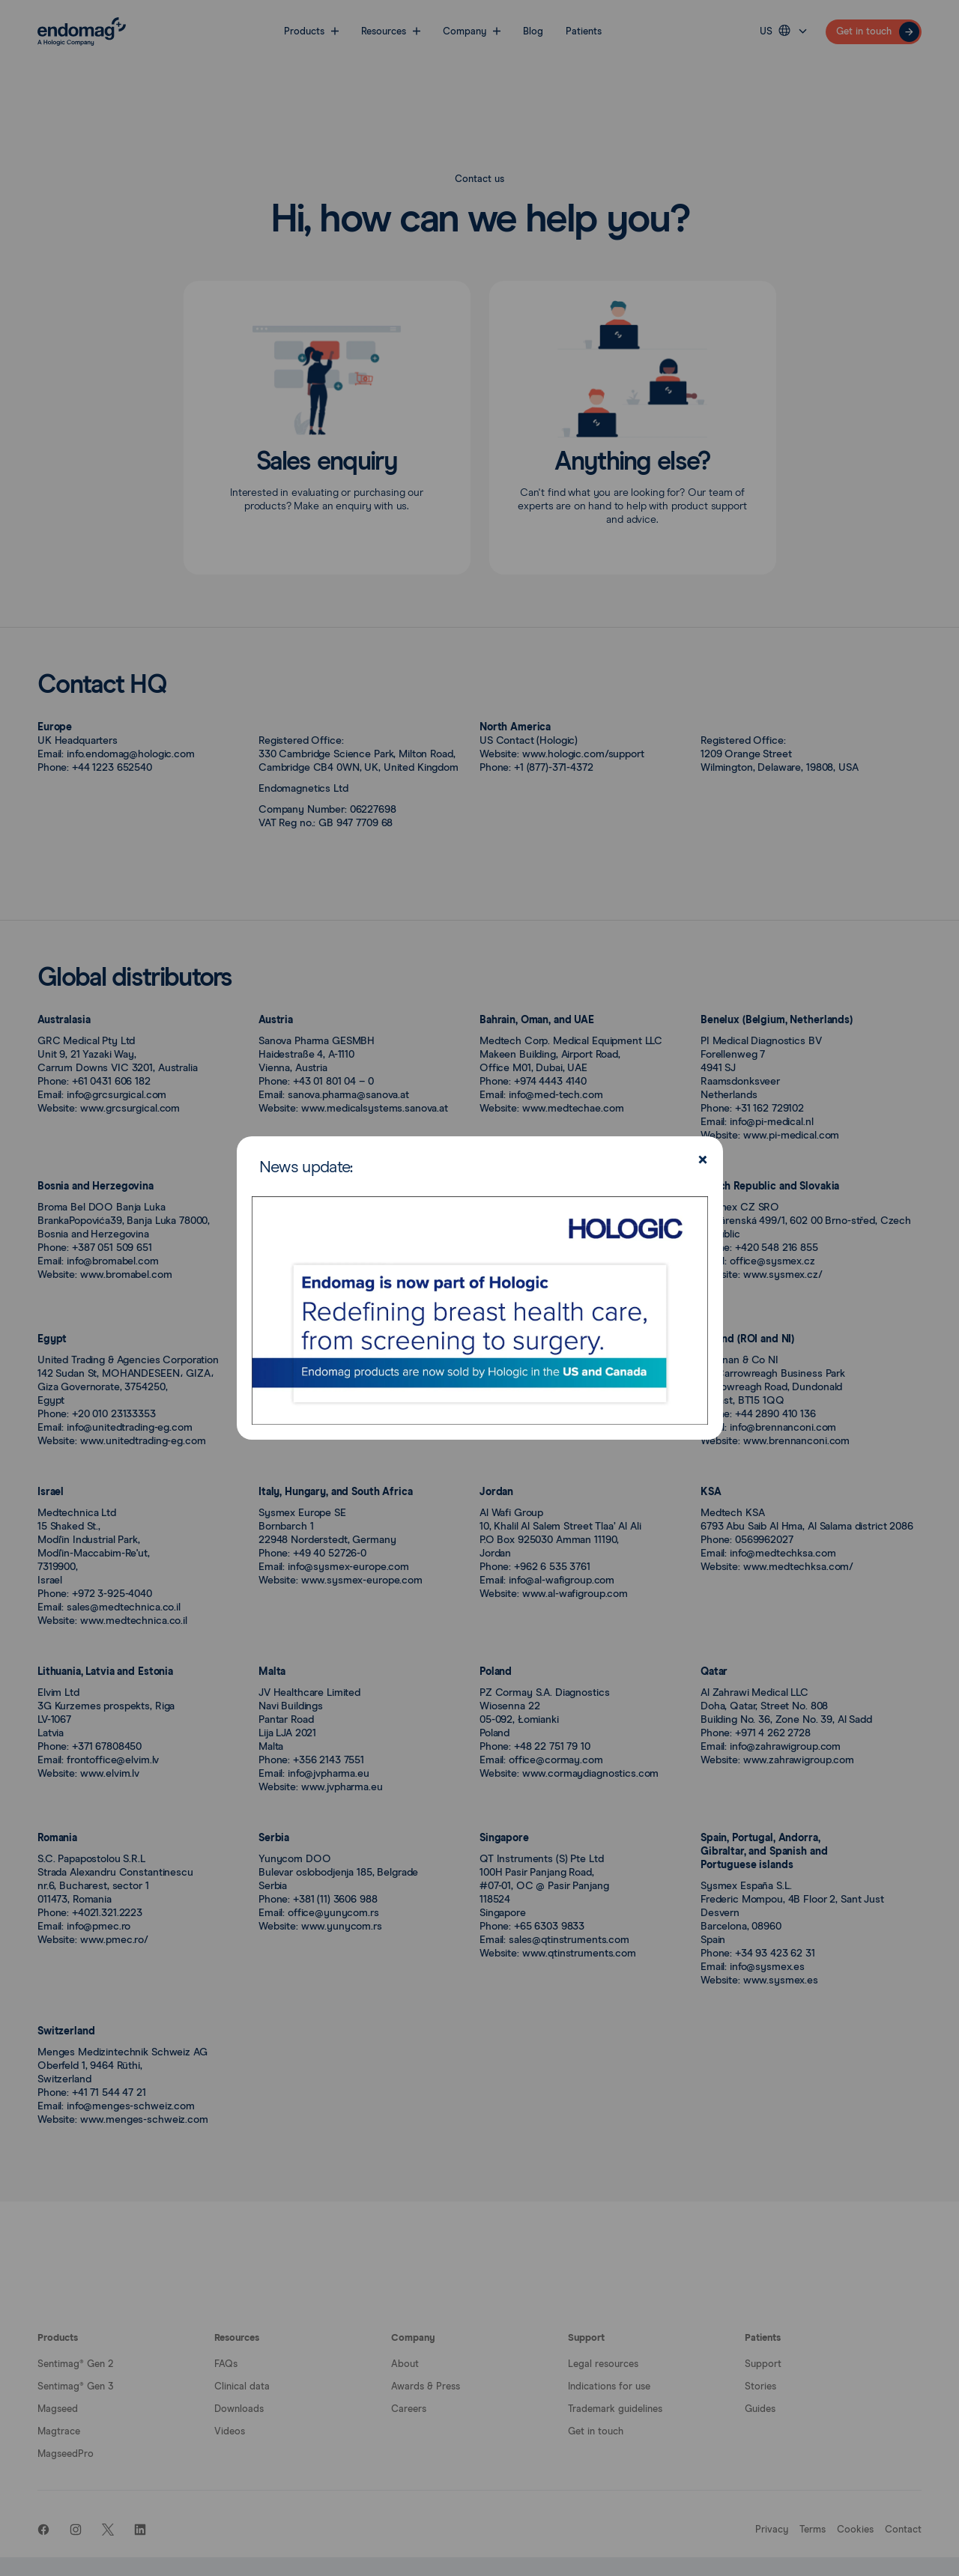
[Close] (701, 1161)
